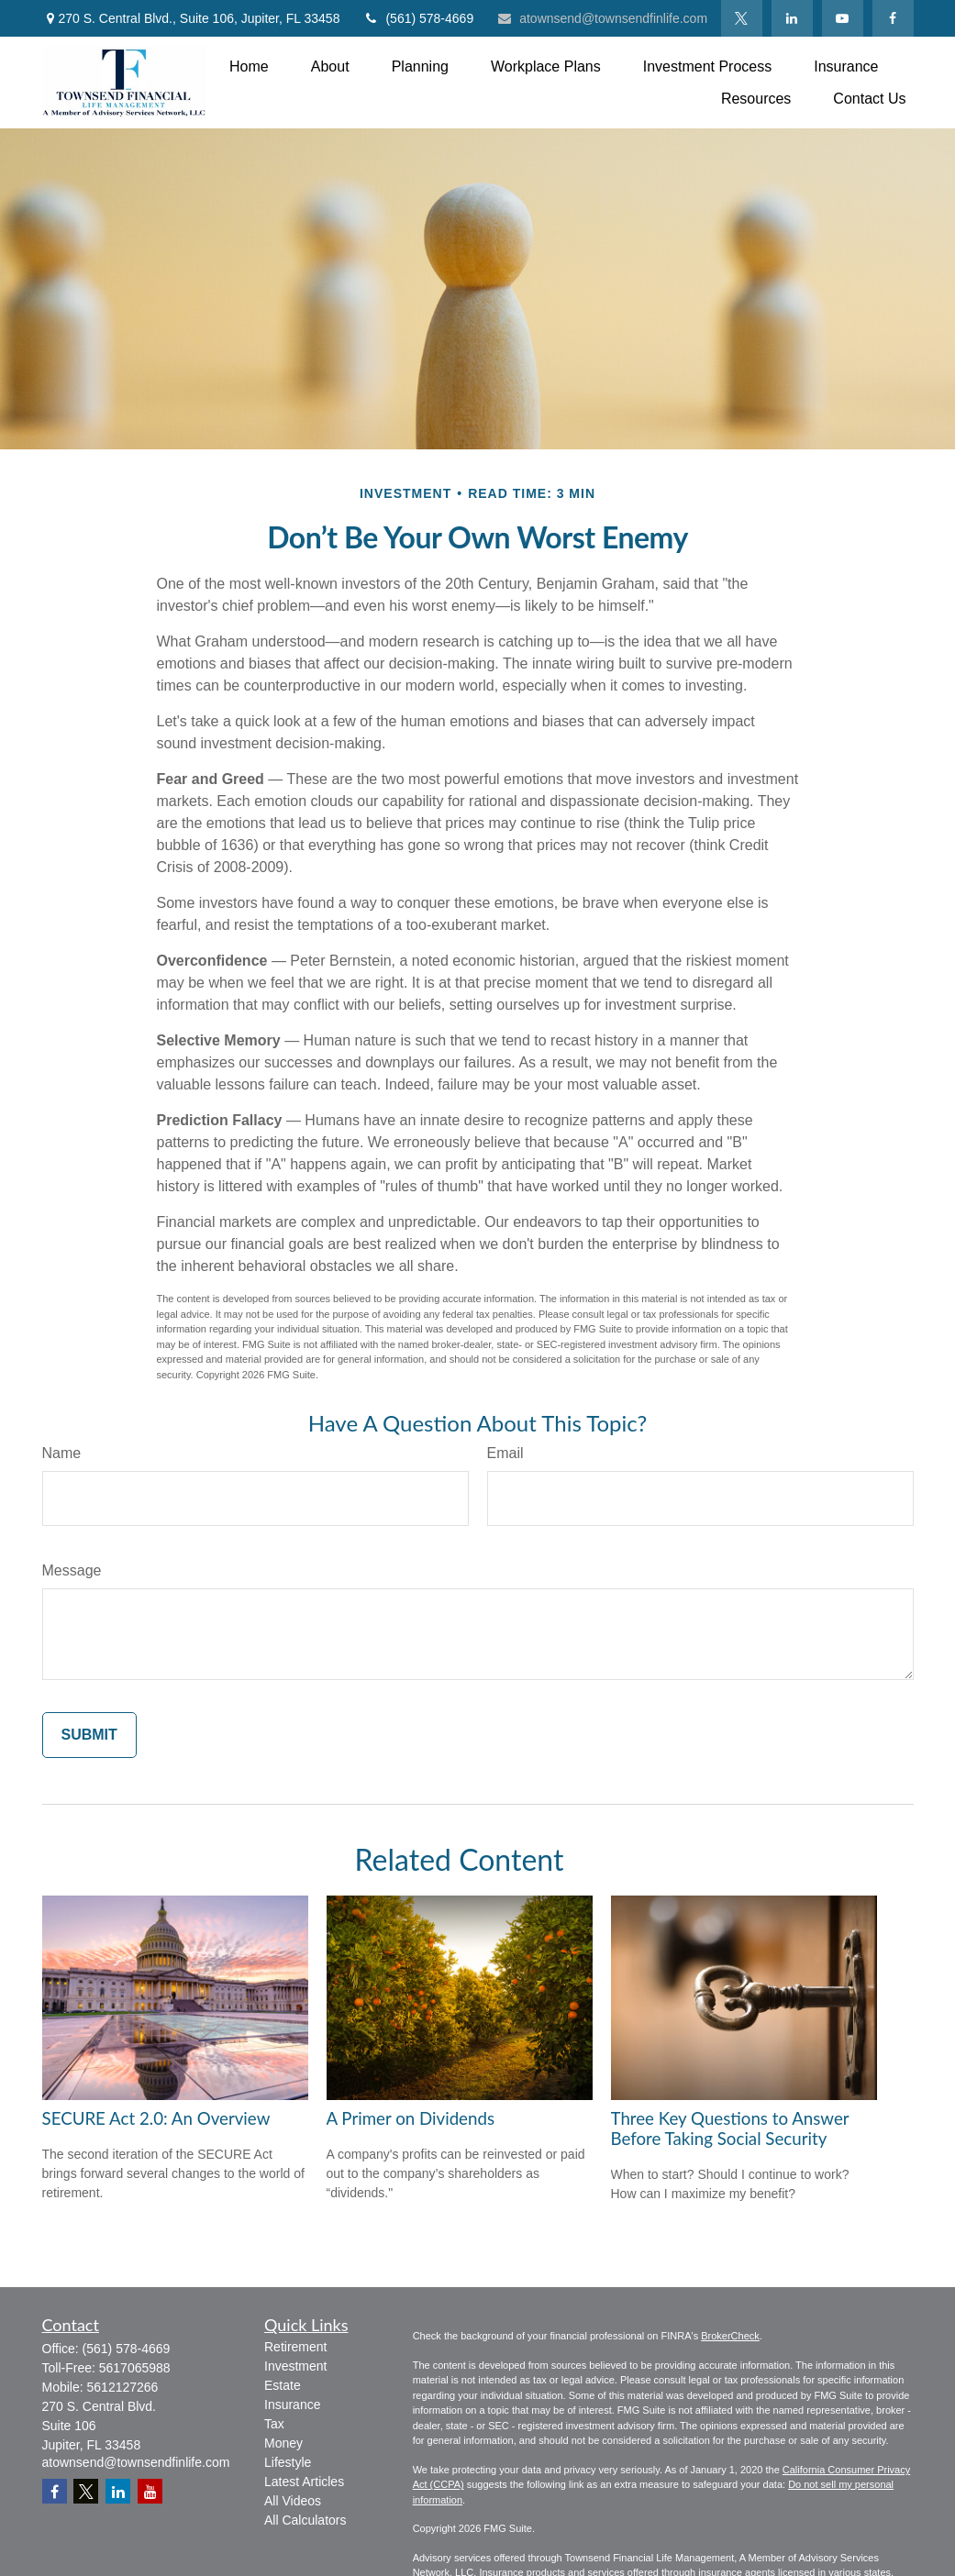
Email (505, 1453)
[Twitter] (741, 18)
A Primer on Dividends (411, 2118)
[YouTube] (842, 18)
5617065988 (135, 2367)
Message (72, 1570)
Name (62, 1453)
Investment (295, 2366)
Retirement (295, 2346)
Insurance (292, 2404)
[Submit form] (89, 1735)
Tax (274, 2423)
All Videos (292, 2500)
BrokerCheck (730, 2335)
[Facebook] (893, 18)
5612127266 (123, 2387)
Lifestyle (287, 2462)
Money (283, 2443)
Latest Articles (304, 2481)
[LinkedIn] (792, 18)
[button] (249, 66)
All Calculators (305, 2520)
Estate (282, 2385)
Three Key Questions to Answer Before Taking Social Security (730, 2128)
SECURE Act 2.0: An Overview (156, 2118)
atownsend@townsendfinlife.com (601, 18)
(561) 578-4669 (417, 18)
